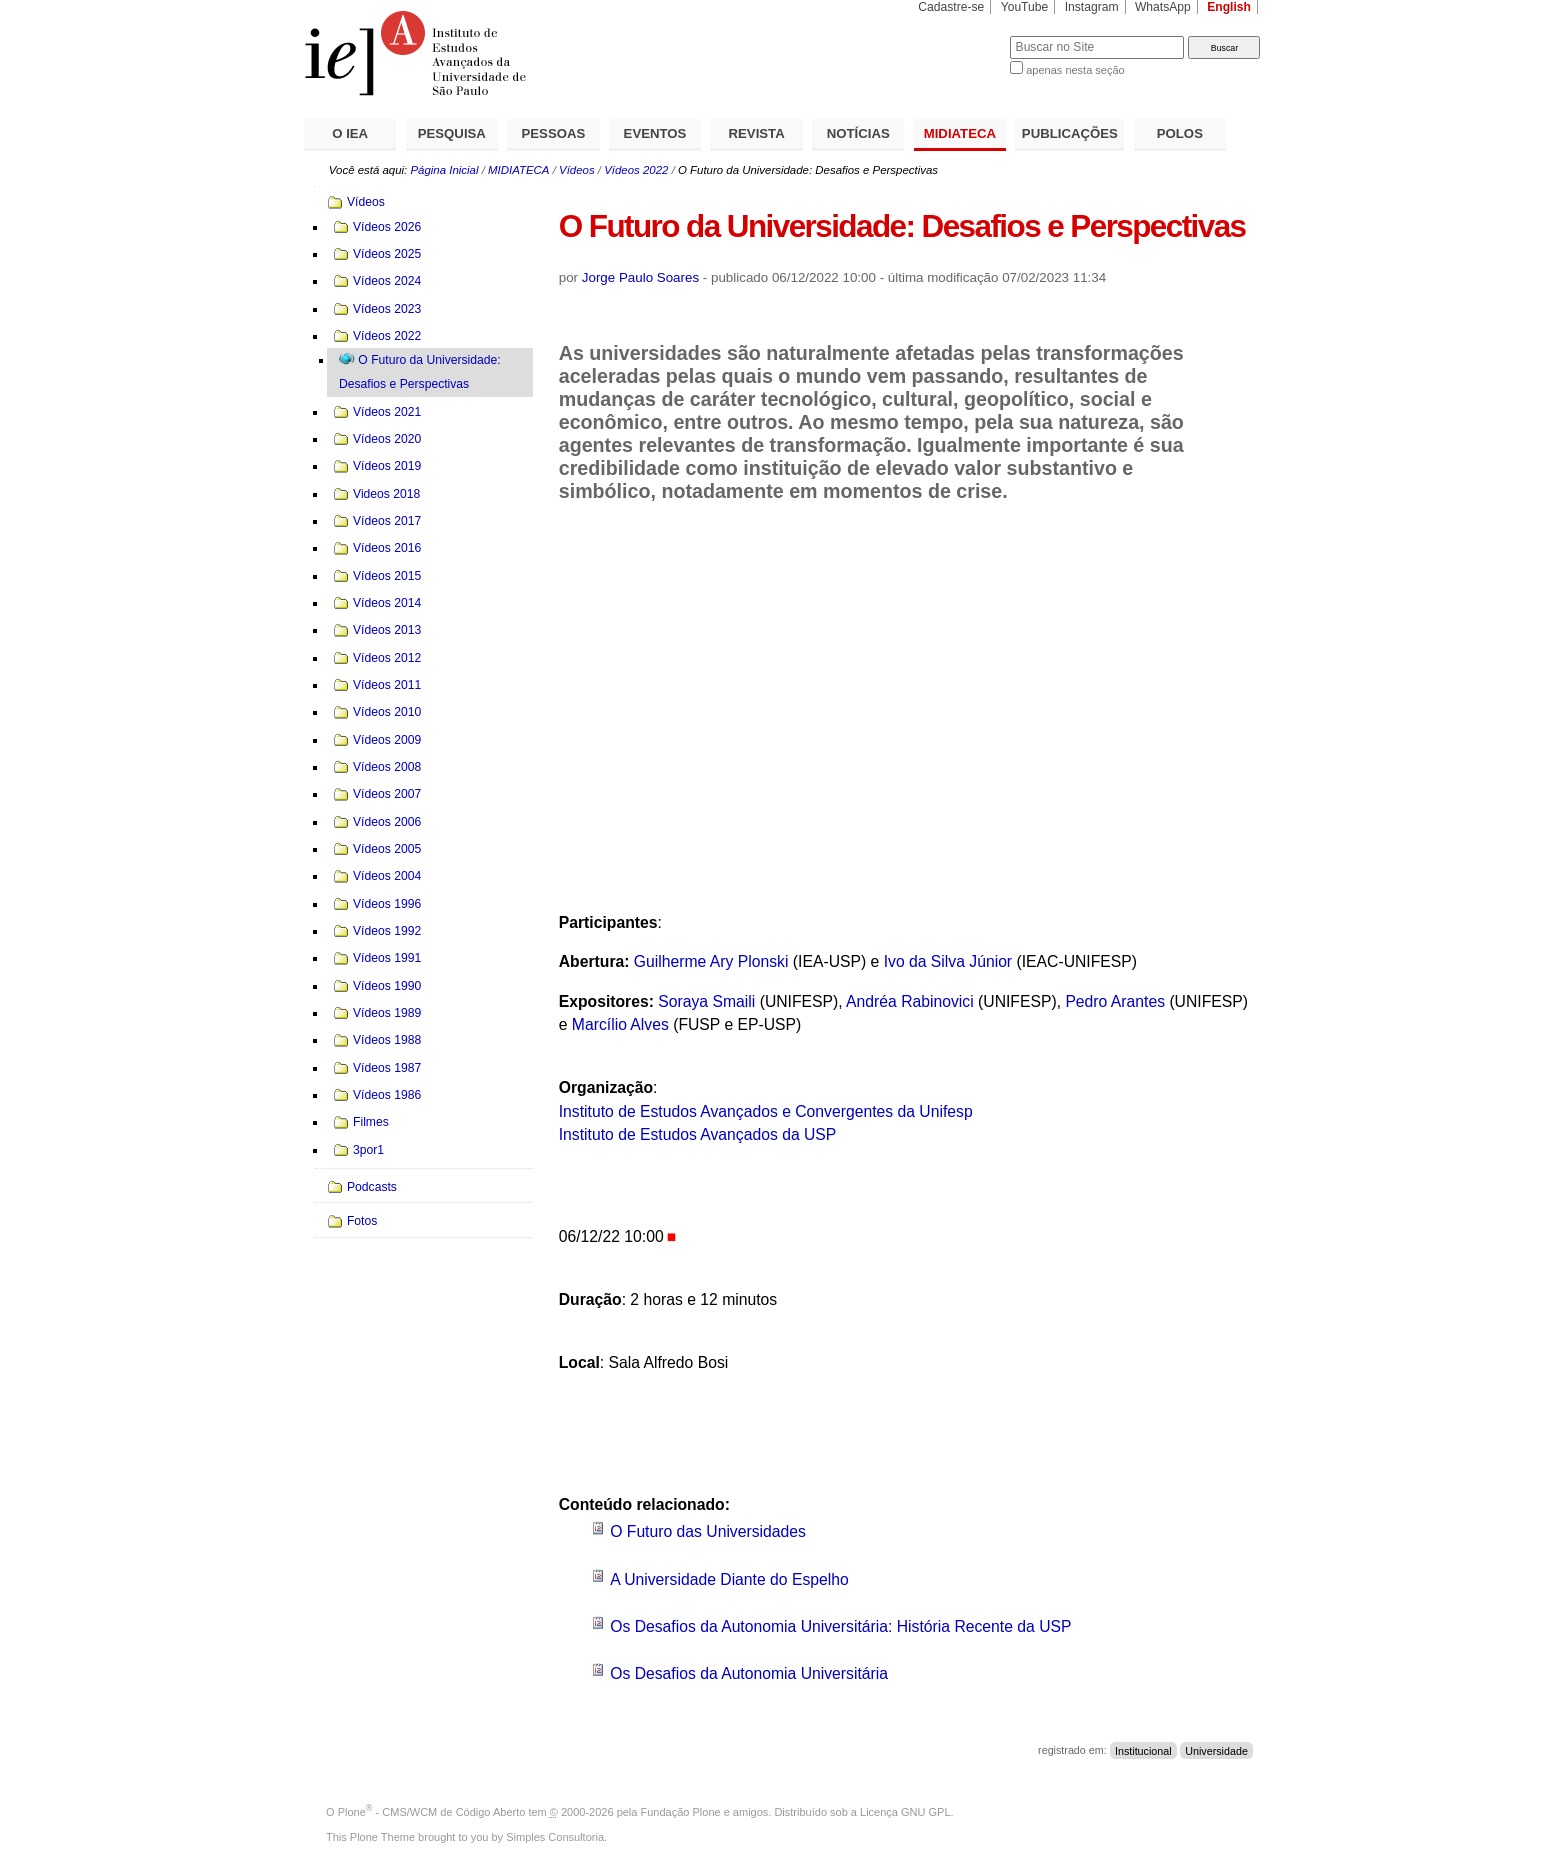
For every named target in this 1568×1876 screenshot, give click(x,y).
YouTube (1025, 7)
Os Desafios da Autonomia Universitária (749, 1673)
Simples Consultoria (555, 1837)
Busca (961, 35)
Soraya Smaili (706, 1001)
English (1229, 7)
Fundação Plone (681, 1812)
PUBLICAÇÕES (1070, 133)
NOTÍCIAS (858, 133)
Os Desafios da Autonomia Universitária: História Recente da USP (840, 1626)
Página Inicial (444, 170)
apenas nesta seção (1075, 70)
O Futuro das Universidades (708, 1531)
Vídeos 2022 (636, 170)
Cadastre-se (951, 7)
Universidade (1216, 1750)
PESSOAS (554, 133)
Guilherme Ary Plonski (711, 961)
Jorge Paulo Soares (640, 277)
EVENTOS (655, 133)
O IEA (350, 133)
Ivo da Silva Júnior (948, 961)
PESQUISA (452, 133)
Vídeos (577, 170)
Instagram (1092, 7)
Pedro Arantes (1115, 1001)
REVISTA (757, 133)
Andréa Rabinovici (910, 1001)
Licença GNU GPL (905, 1812)
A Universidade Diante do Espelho (729, 1579)
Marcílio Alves (620, 1024)
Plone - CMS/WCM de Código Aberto (432, 1812)
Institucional (1143, 1750)
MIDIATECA (960, 133)
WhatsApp (1163, 7)
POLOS (1180, 133)
